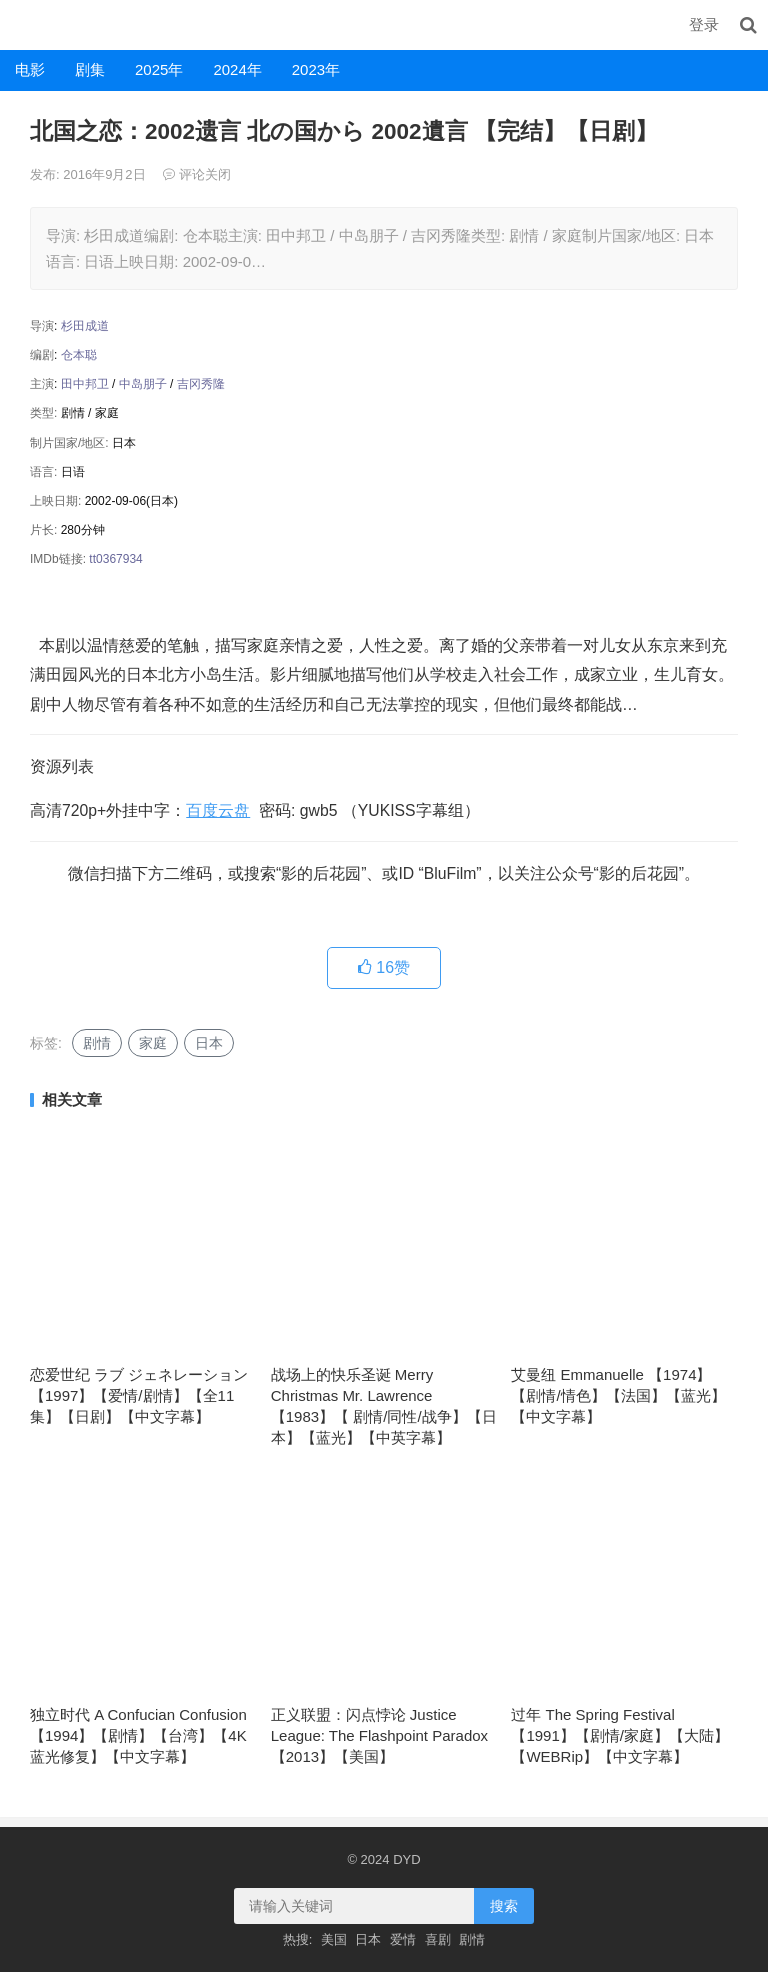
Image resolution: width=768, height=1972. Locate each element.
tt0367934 (115, 559)
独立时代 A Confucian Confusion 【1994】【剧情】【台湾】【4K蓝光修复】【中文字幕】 (138, 1735)
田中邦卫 (85, 384)
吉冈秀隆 (201, 384)
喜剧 (438, 1939)
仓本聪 (79, 355)
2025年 (159, 69)
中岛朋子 (143, 384)
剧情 (97, 1043)
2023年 (316, 69)
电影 (30, 69)
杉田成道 (85, 326)
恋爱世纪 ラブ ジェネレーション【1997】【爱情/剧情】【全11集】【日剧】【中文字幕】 (139, 1395)
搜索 (504, 1906)
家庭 (153, 1043)
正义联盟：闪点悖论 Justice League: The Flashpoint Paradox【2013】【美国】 (379, 1735)
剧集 (90, 69)
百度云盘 (218, 810)
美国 (334, 1939)
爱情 (403, 1939)
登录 (704, 24)
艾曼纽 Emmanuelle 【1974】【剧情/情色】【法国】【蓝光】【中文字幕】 (618, 1395)
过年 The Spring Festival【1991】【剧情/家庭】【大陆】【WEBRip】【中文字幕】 (620, 1735)
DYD (22, 24)
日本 (209, 1043)
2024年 (237, 69)
